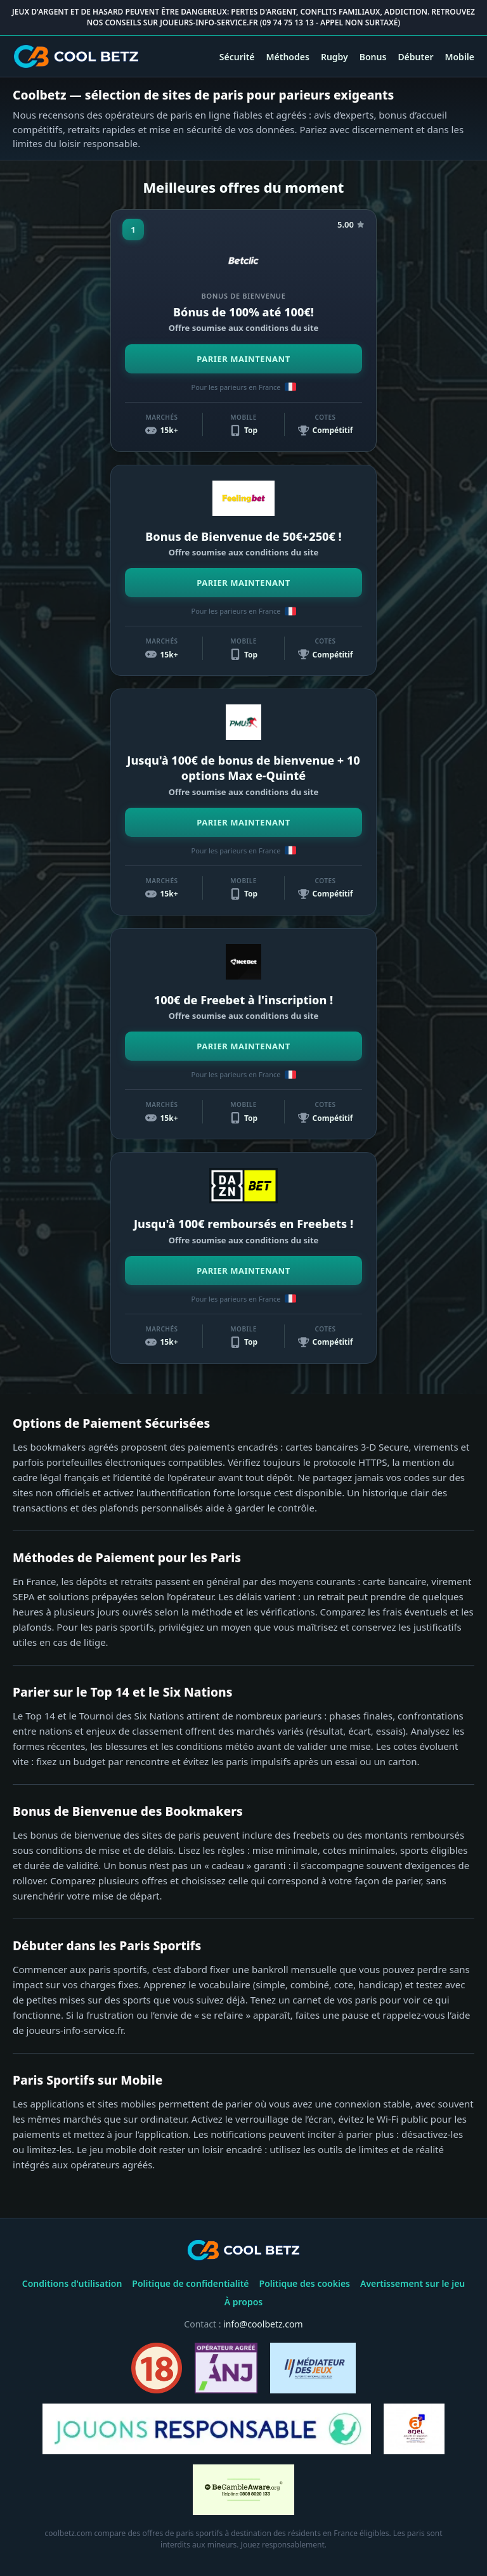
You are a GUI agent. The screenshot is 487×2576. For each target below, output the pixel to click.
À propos (243, 2302)
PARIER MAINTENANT (243, 359)
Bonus (373, 57)
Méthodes (287, 57)
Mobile (459, 57)
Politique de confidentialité (190, 2283)
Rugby (334, 57)
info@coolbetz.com (263, 2324)
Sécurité (237, 57)
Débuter (415, 57)
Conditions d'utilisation (72, 2283)
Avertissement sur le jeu (412, 2283)
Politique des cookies (304, 2283)
